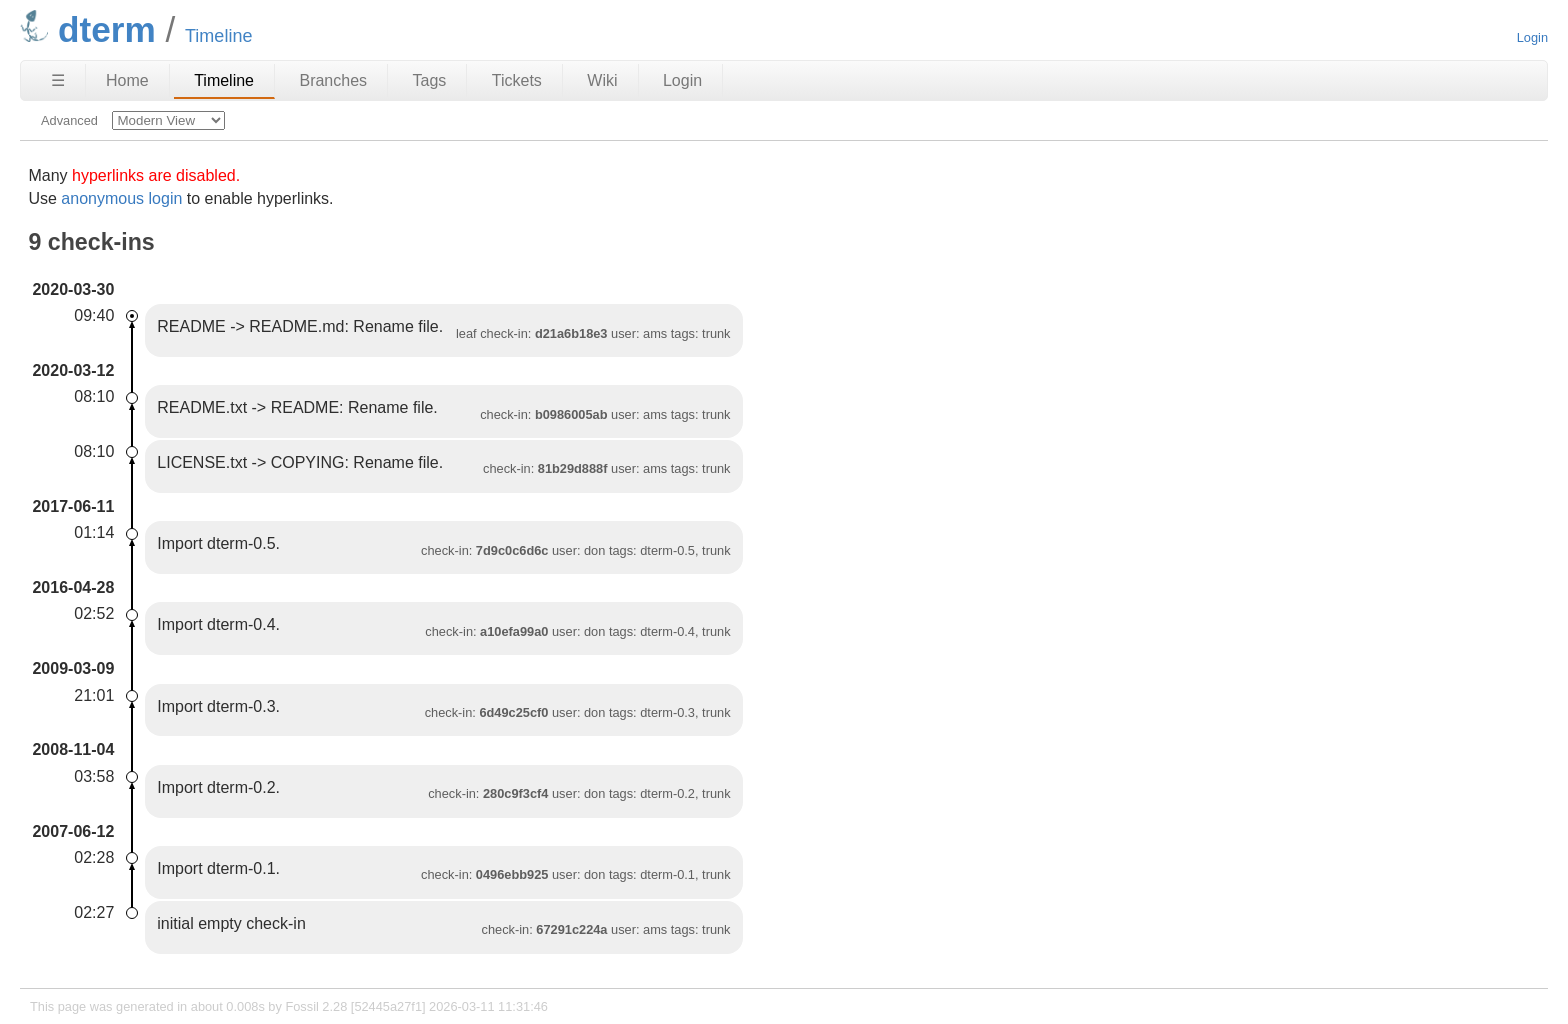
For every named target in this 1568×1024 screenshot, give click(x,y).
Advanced (69, 120)
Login (1532, 37)
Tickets (517, 80)
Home (127, 80)
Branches (333, 80)
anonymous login (121, 198)
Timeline (224, 80)
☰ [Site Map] (58, 80)
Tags (430, 80)
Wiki (602, 80)
